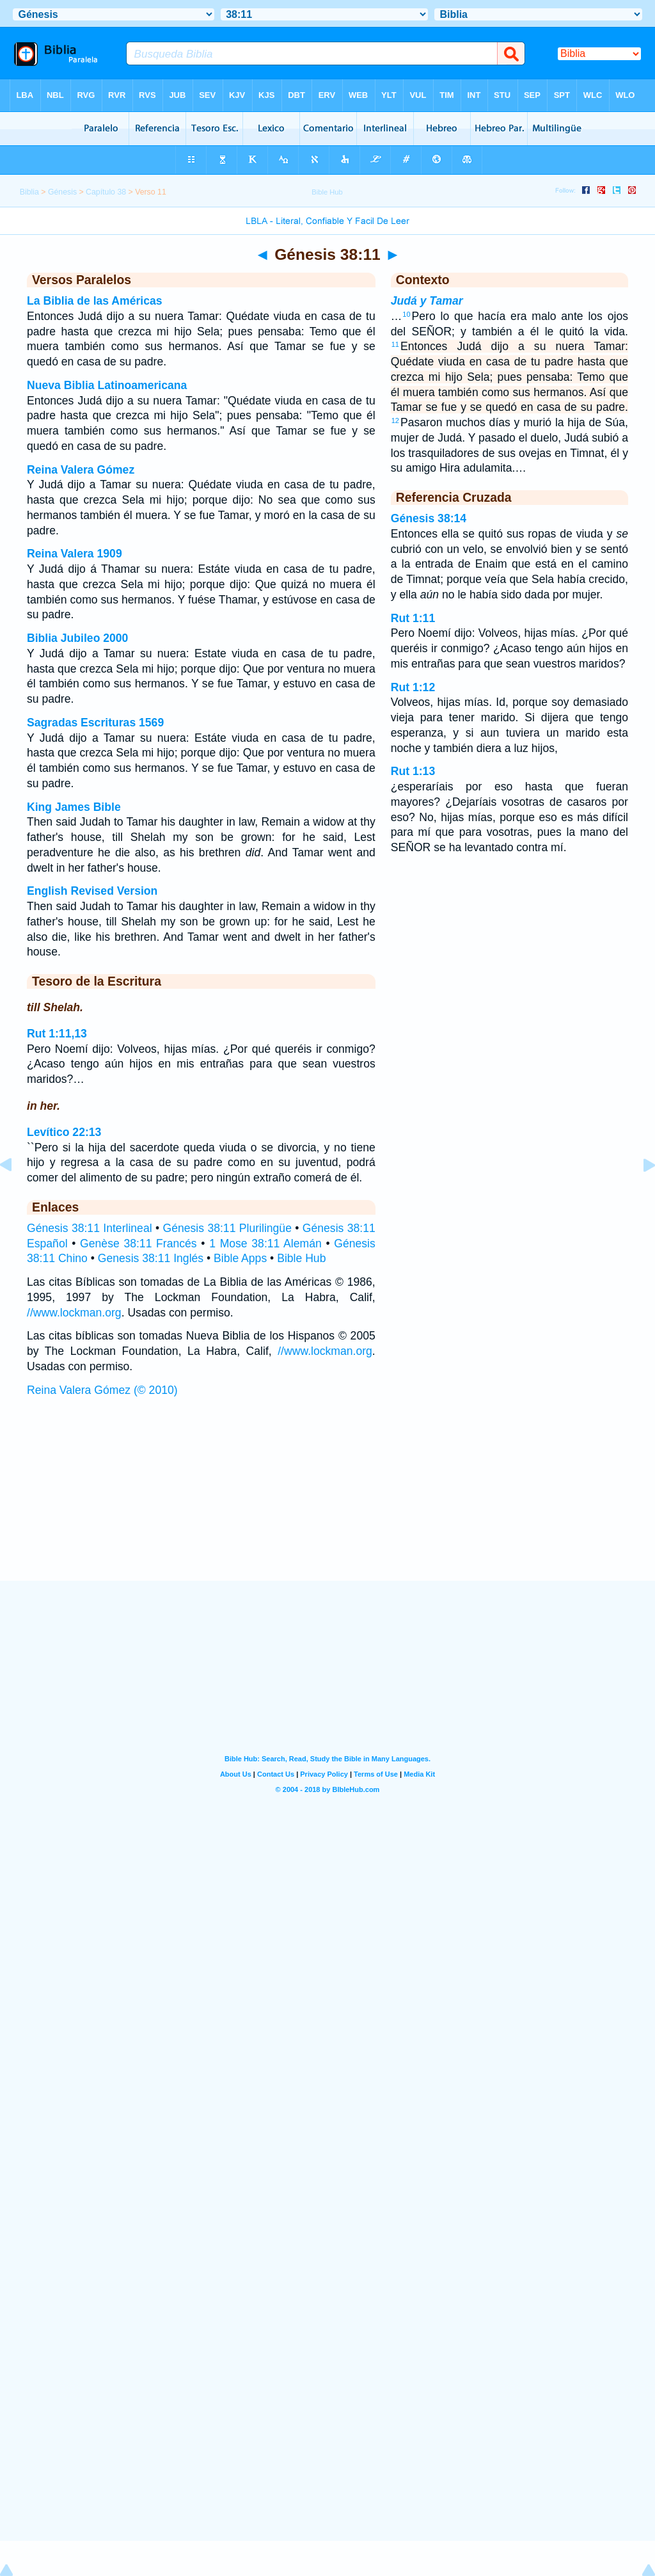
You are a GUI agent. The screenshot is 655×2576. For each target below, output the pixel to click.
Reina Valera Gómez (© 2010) (102, 1390)
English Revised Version (92, 890)
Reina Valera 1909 (74, 553)
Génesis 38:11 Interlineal (89, 1228)
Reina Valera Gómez (80, 469)
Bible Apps (240, 1258)
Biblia (29, 192)
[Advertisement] (327, 1501)
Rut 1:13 (413, 771)
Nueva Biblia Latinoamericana (107, 385)
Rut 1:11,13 (57, 1033)
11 (395, 344)
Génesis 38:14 (428, 518)
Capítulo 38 (106, 192)
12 (395, 420)
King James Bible (74, 807)
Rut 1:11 (413, 618)
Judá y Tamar (427, 300)
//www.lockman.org (74, 1312)
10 (406, 314)
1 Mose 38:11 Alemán (265, 1243)
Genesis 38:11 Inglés (150, 1258)
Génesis (62, 192)
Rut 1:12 (413, 687)
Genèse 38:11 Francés (138, 1243)
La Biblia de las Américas (94, 300)
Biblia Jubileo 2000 (77, 638)
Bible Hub (301, 1258)
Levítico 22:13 (64, 1132)
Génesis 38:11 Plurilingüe (226, 1228)
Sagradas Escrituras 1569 (95, 722)
